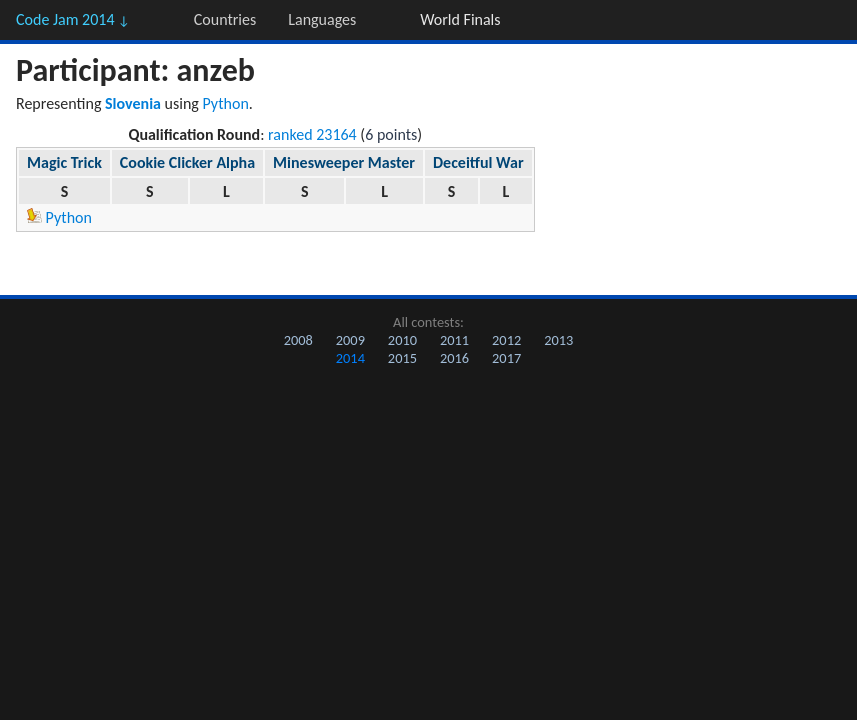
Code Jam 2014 (73, 19)
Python (226, 103)
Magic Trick (64, 162)
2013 (558, 340)
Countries (225, 19)
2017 (506, 358)
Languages (322, 19)
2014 (350, 358)
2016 (454, 358)
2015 (402, 358)
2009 (350, 340)
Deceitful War (478, 162)
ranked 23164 (312, 134)
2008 (298, 340)
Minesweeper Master (344, 162)
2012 (506, 340)
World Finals (460, 19)
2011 (454, 340)
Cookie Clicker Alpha (187, 162)
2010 (402, 340)
